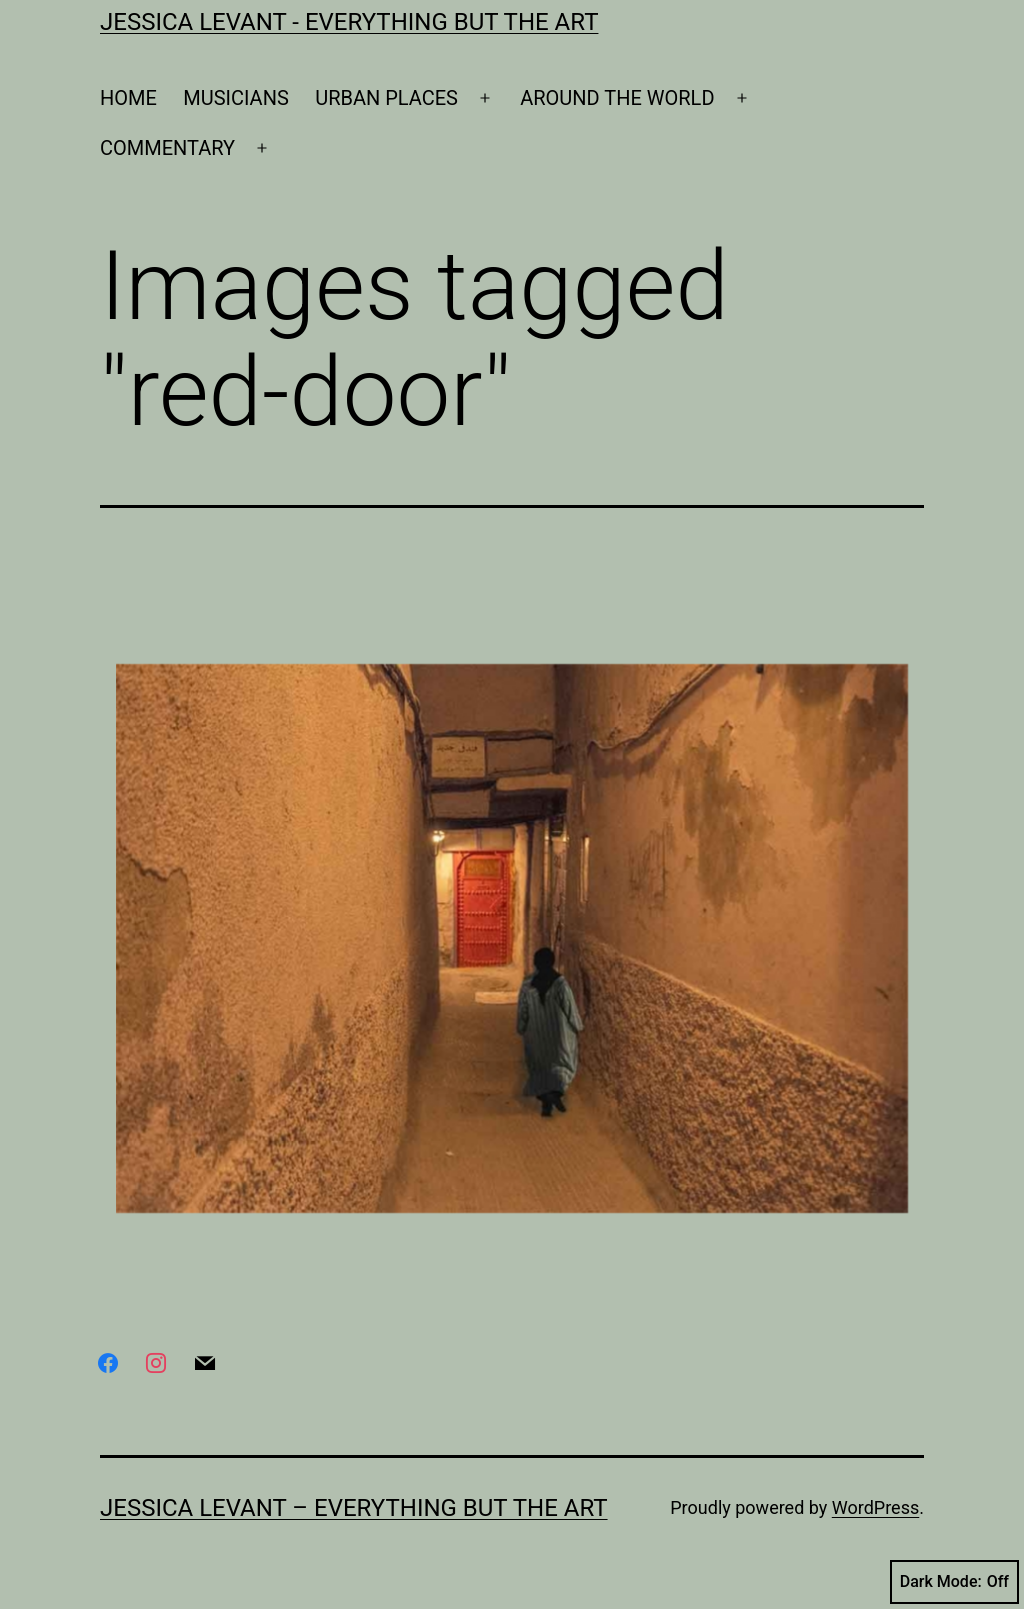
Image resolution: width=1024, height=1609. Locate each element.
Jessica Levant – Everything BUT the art (354, 1508)
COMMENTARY (167, 148)
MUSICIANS (236, 98)
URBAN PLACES (386, 98)
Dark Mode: (954, 1582)
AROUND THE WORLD (617, 98)
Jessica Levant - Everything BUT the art (349, 22)
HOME (128, 98)
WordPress (875, 1507)
